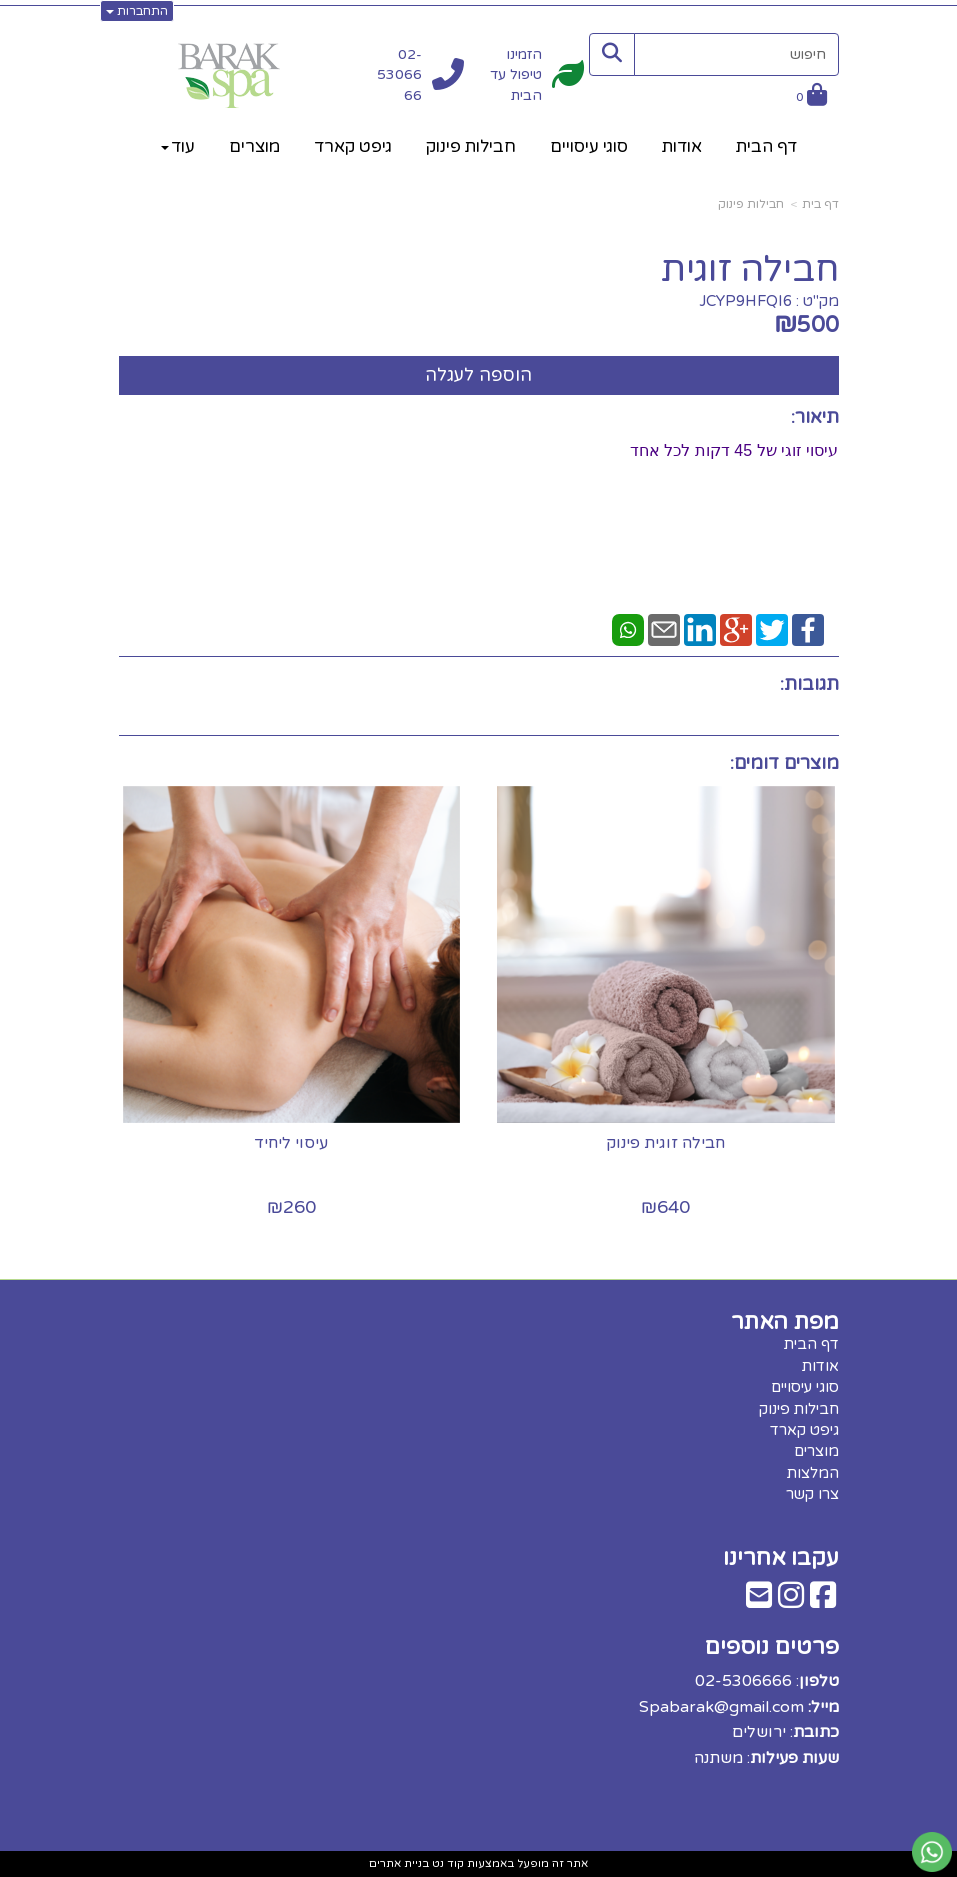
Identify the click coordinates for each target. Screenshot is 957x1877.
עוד (178, 146)
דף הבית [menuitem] (766, 146)
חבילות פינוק (751, 204)
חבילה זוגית (750, 270)
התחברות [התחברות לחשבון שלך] (137, 11)
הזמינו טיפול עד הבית (516, 75)
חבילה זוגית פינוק (666, 1143)
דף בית (820, 204)
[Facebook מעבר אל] (823, 1601)
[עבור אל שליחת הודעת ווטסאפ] (932, 1852)
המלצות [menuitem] (813, 1473)
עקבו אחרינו (781, 1557)
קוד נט (446, 1863)
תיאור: (815, 417)
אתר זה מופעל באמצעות (478, 1863)
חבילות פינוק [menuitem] (471, 146)
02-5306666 (399, 75)
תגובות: (809, 684)
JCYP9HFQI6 (745, 301)
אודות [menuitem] (682, 146)
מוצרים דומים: (784, 763)
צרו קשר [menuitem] (812, 1494)
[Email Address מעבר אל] (759, 1601)
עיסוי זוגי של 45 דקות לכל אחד (734, 450)
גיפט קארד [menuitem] (353, 146)
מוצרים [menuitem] (254, 146)
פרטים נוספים (772, 1647)
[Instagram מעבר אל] (791, 1601)
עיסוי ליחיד (291, 1143)
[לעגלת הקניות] (811, 97)
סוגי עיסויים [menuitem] (589, 146)
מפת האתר (785, 1322)
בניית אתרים (399, 1863)
